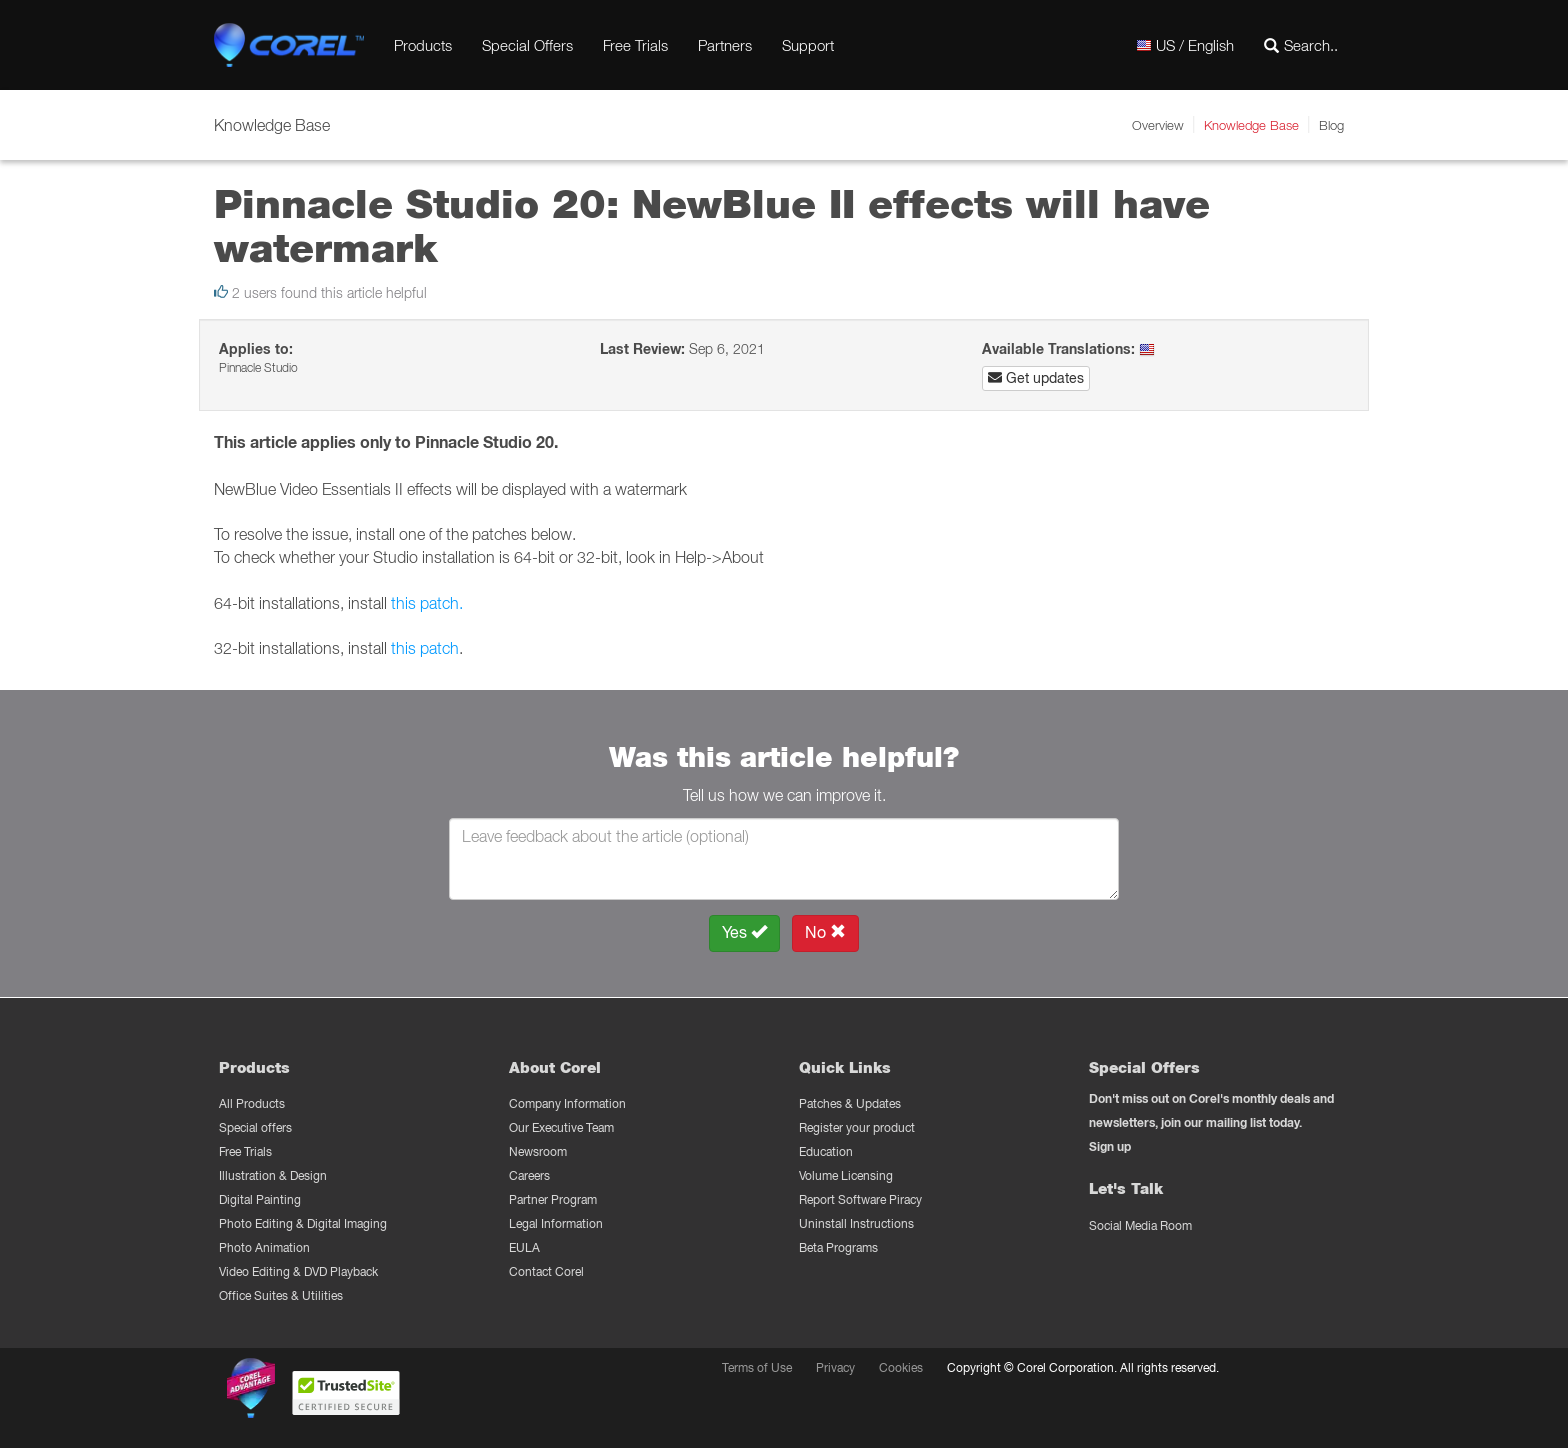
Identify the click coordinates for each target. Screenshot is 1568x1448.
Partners (725, 45)
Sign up (1110, 1146)
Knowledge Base (1251, 125)
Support (808, 45)
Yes (744, 932)
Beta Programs (838, 1247)
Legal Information (556, 1223)
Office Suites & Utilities (281, 1295)
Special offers (255, 1127)
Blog (1331, 125)
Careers (529, 1175)
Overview (1158, 125)
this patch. (425, 603)
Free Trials (635, 45)
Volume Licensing (846, 1175)
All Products (252, 1103)
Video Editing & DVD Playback (298, 1271)
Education (826, 1151)
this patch (425, 648)
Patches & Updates (850, 1103)
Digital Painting (260, 1199)
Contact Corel (546, 1271)
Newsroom (538, 1151)
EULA (524, 1247)
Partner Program (553, 1199)
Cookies (901, 1367)
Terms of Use (757, 1367)
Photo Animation (264, 1247)
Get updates (1036, 378)
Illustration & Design (273, 1175)
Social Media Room (1140, 1225)
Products (423, 45)
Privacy (835, 1367)
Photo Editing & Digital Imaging (303, 1223)
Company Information (567, 1103)
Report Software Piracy (860, 1199)
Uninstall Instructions (856, 1223)
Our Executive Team (561, 1127)
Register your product (857, 1127)
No (825, 932)
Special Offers (527, 45)
